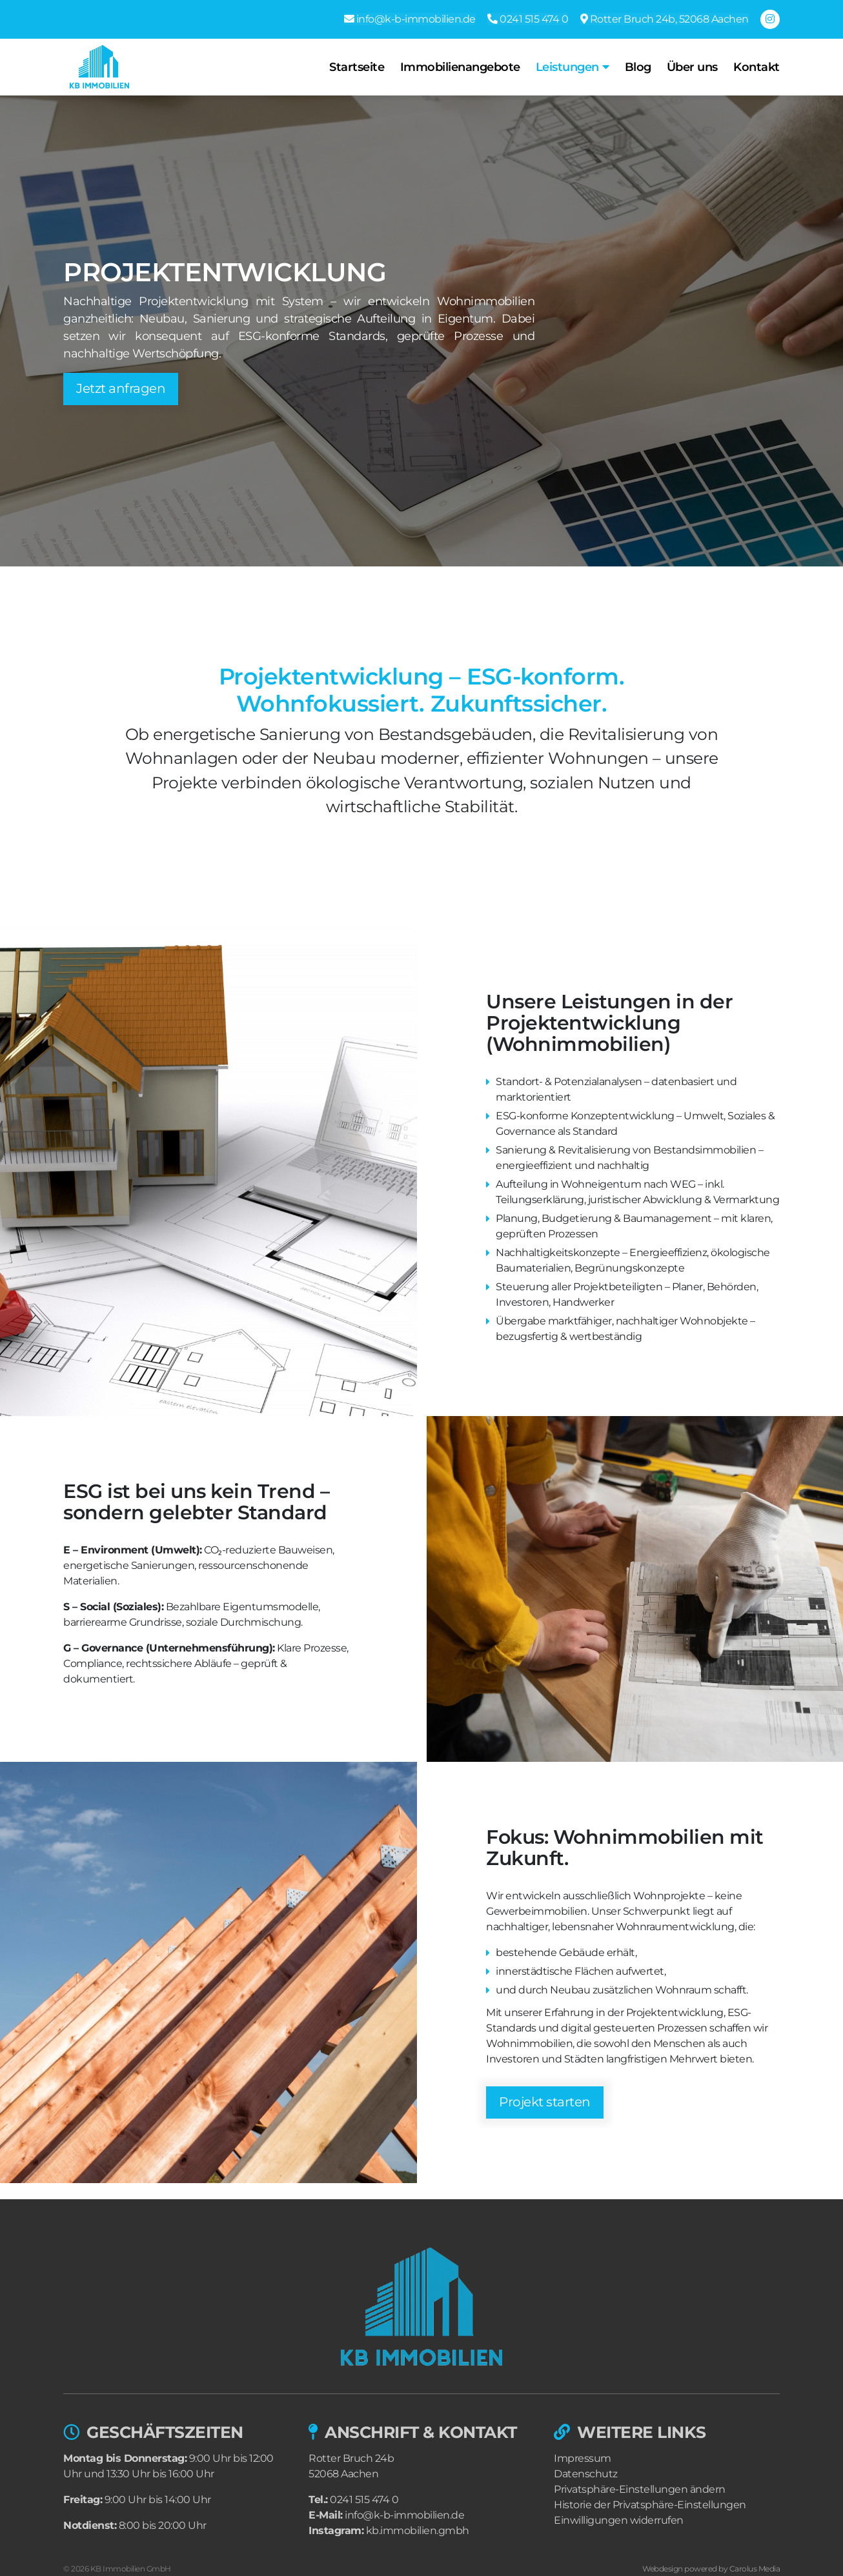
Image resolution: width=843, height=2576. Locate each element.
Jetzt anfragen (120, 389)
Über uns (692, 67)
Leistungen (569, 67)
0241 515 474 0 (364, 2499)
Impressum (582, 2458)
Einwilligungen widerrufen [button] (619, 2520)
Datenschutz (586, 2474)
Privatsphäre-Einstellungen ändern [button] (640, 2489)
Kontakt (757, 67)
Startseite (359, 67)
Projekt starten (545, 2102)
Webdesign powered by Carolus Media (711, 2568)
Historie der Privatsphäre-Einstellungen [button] (650, 2505)
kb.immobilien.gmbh (417, 2530)
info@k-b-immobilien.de (404, 2515)
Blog (639, 67)
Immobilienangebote (462, 67)
